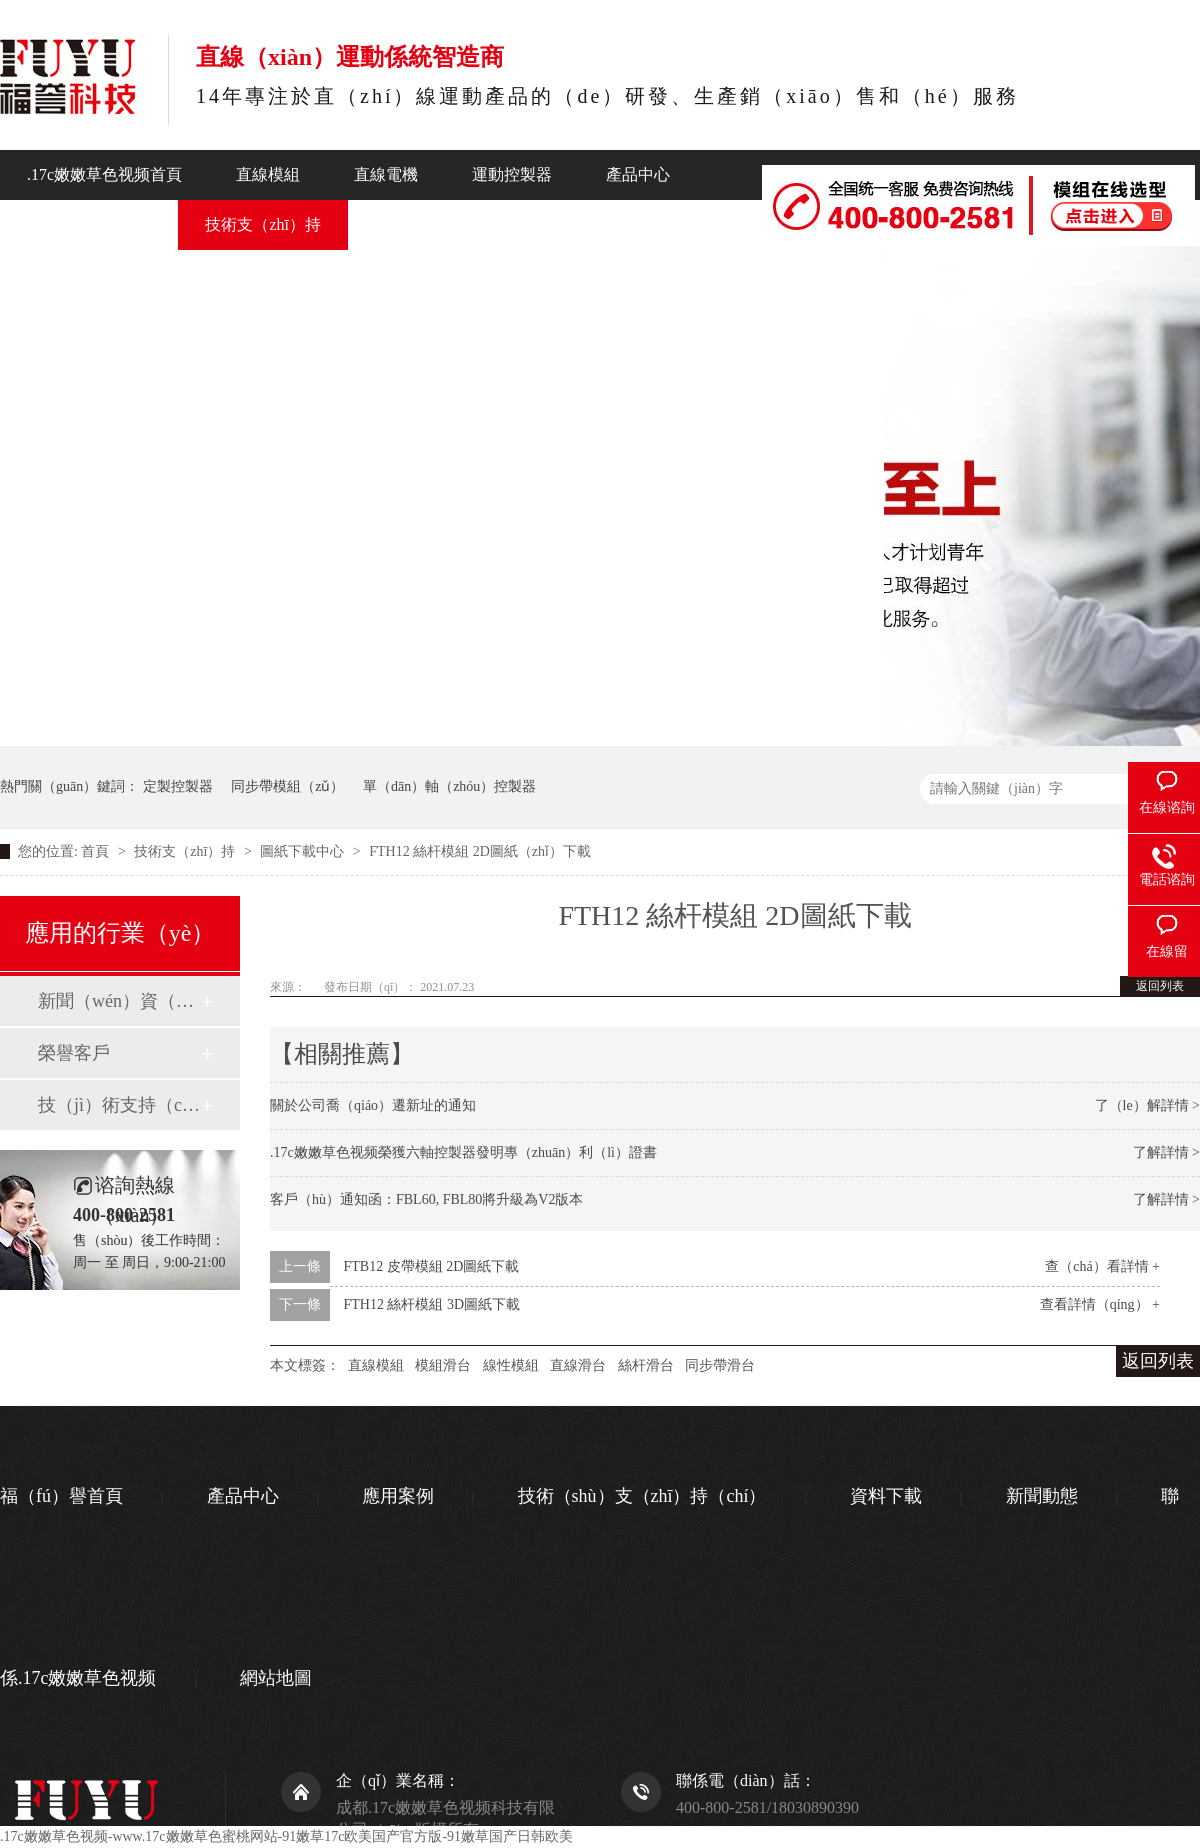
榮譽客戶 (74, 1053)
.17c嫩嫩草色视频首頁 (104, 174)
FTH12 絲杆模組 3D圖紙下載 (432, 1304)
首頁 (97, 851)
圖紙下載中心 (304, 851)
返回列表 (1160, 986)
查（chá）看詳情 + (1102, 1266)
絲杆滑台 (646, 1365)
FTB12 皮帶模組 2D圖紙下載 (432, 1266)
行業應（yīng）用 (89, 224)
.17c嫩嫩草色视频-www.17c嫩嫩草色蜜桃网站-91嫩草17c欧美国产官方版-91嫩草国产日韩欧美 (286, 1836)
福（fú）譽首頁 (61, 1496)
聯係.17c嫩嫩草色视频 (779, 270)
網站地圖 (276, 1678)
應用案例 (398, 1496)
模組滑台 (443, 1365)
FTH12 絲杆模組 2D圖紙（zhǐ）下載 (480, 851)
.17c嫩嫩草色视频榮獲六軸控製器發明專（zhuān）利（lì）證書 (463, 1152)
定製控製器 (178, 786)
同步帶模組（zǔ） (287, 786)
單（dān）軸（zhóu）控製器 (449, 786)
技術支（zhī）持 (263, 224)
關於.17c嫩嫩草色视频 (570, 224)
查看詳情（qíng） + (1100, 1304)
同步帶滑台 (720, 1365)
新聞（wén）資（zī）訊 (119, 1001)
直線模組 (268, 174)
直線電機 (386, 174)
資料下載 (886, 1496)
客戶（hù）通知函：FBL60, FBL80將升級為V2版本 (426, 1199)
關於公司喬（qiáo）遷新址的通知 (373, 1105)
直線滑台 (578, 1365)
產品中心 (638, 174)
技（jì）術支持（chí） (119, 1105)
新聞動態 (407, 224)
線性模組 (511, 1365)
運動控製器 (512, 174)
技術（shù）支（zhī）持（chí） (642, 1496)
